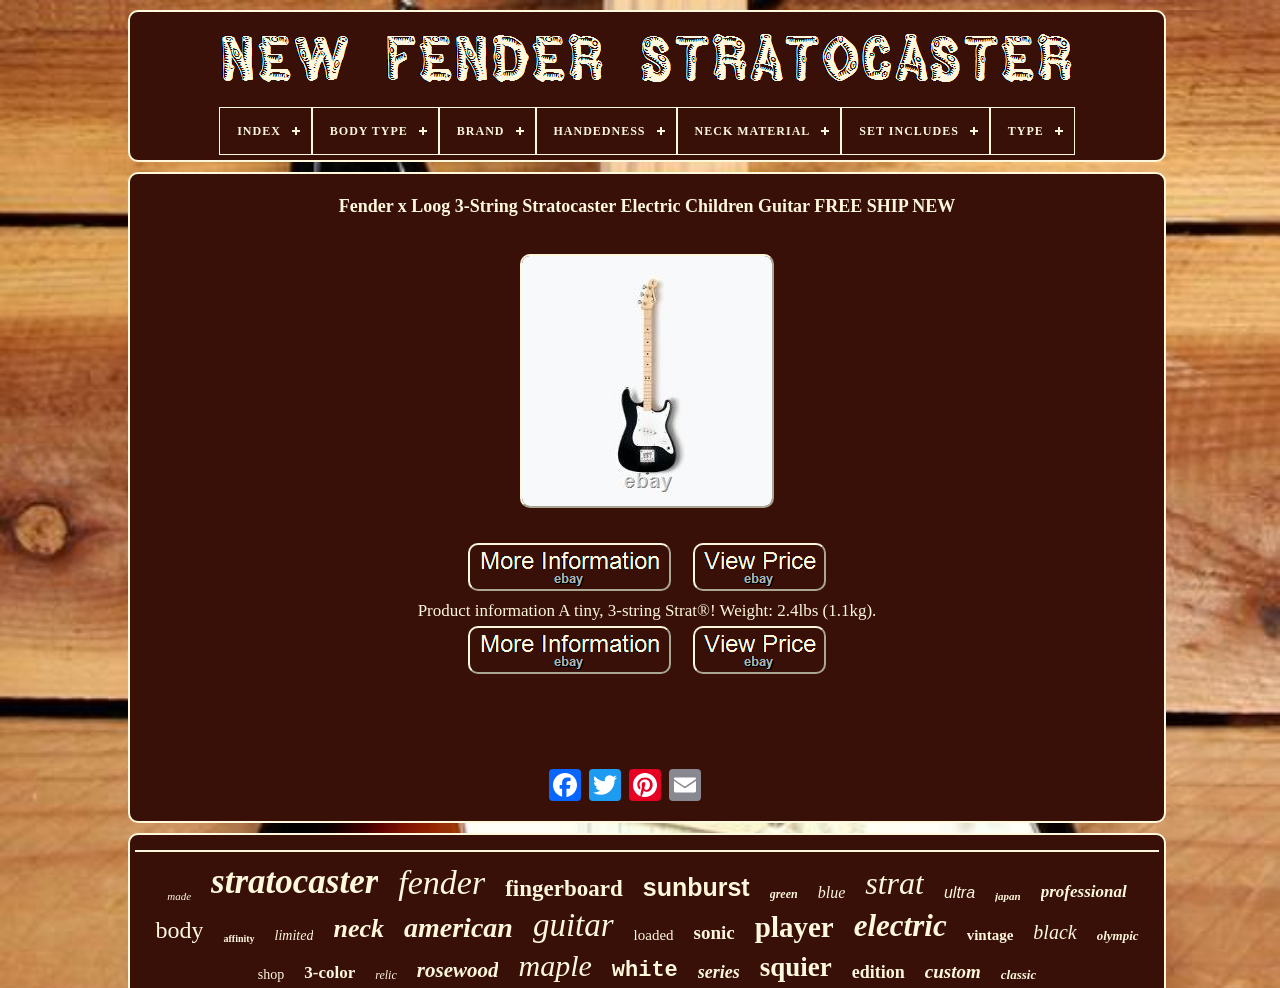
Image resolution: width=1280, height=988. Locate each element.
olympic (1118, 935)
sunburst (696, 887)
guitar (573, 925)
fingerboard (564, 888)
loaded (654, 935)
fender (441, 882)
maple (554, 965)
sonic (714, 932)
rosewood (458, 970)
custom (953, 971)
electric (900, 925)
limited (294, 935)
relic (386, 975)
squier (796, 967)
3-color (329, 972)
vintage (990, 935)
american (458, 927)
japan (1008, 896)
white (645, 970)
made (179, 896)
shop (271, 974)
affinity (238, 938)
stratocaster (294, 881)
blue (832, 892)
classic (1018, 974)
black (1054, 932)
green (784, 894)
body (179, 930)
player (794, 927)
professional (1084, 891)
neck (358, 928)
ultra (959, 892)
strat (894, 883)
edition (878, 972)
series (719, 972)
